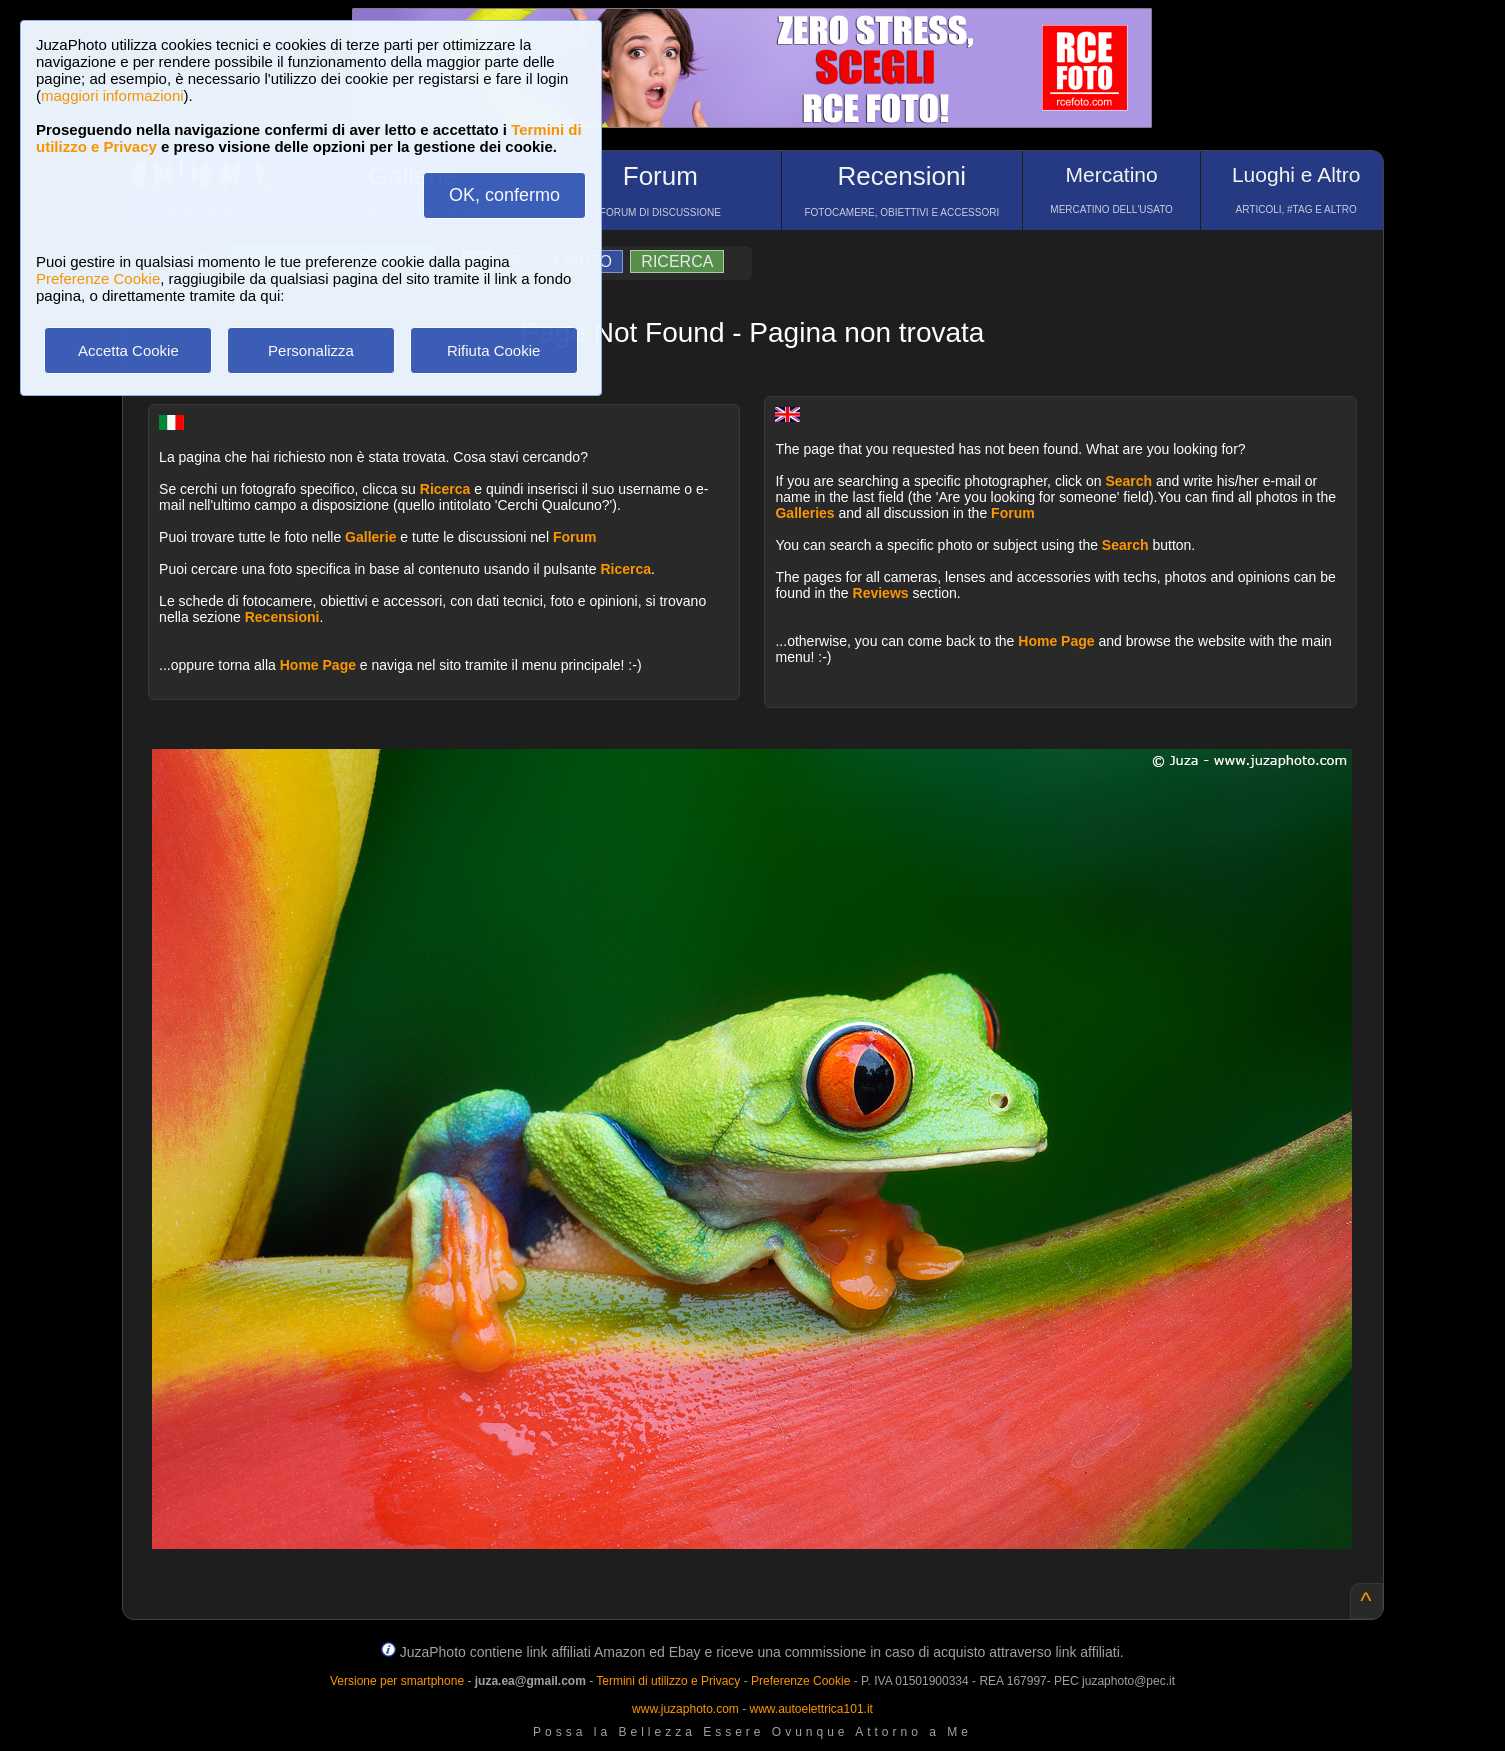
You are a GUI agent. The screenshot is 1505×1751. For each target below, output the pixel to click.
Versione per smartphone (397, 1681)
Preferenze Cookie (98, 278)
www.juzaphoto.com (685, 1709)
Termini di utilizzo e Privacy (668, 1681)
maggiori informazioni (112, 95)
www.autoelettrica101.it (810, 1709)
